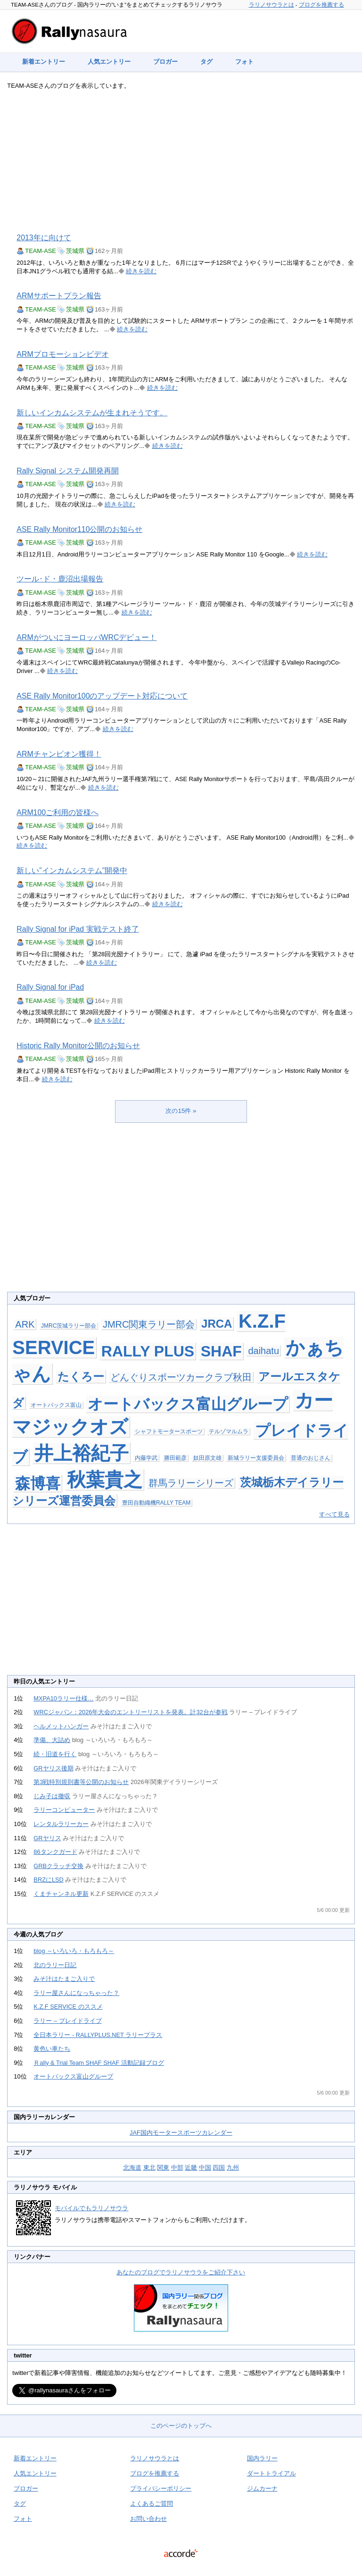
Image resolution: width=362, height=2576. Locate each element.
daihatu (263, 1351)
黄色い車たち (51, 2048)
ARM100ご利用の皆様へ (57, 812)
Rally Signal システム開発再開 (67, 471)
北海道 (132, 2167)
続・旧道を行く (54, 1754)
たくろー (81, 1376)
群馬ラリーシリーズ (190, 1483)
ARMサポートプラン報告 (58, 296)
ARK (24, 1324)
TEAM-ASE (40, 250)
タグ (206, 61)
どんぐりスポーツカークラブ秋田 (181, 1377)
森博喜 (37, 1483)
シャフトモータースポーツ (169, 1431)
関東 (163, 2167)
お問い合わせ (148, 2518)
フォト (244, 61)
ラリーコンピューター (64, 1809)
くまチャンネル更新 (61, 1893)
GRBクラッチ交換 (58, 1865)
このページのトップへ (181, 2425)
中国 (205, 2167)
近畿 (191, 2167)
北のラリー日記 (54, 1965)
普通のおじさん (310, 1458)
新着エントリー (43, 61)
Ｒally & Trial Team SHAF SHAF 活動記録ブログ (98, 2062)
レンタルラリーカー (61, 1823)
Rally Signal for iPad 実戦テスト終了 (77, 929)
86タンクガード (55, 1851)
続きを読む (141, 271)
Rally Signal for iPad (50, 987)
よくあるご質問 (151, 2503)
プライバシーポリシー (160, 2488)
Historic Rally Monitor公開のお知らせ (78, 1046)
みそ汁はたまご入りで (64, 1978)
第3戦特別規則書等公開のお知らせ (81, 1781)
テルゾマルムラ (228, 1431)
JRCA (216, 1323)
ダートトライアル (271, 2473)
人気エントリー (109, 61)
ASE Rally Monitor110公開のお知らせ (79, 529)
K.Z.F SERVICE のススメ (67, 2006)
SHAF (221, 1351)
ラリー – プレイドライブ (67, 2020)
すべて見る (334, 1514)
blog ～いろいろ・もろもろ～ (73, 1950)
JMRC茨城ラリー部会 (68, 1325)
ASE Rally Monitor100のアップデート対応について (102, 696)
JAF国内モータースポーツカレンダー (181, 2132)
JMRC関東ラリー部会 (149, 1324)
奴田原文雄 (207, 1458)
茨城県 (75, 250)
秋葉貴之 (104, 1479)
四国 (219, 2167)
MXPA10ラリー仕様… (63, 1698)
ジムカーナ (262, 2488)
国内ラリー (262, 2458)
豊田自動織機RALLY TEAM (156, 1502)
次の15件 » (180, 1110)
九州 (233, 2167)
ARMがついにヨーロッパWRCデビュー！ (86, 637)
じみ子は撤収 (51, 1796)
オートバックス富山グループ (188, 1404)
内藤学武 (146, 1458)
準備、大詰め (51, 1739)
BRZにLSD (48, 1879)
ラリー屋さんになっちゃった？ (76, 1992)
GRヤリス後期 (53, 1768)
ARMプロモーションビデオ (62, 354)
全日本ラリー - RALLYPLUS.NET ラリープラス (97, 2034)
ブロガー (165, 61)
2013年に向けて (43, 238)
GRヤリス (47, 1838)
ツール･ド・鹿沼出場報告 (59, 579)
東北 (149, 2167)
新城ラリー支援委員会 (256, 1458)
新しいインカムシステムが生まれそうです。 (91, 413)
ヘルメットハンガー (61, 1726)
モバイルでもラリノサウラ (91, 2208)
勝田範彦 (175, 1458)
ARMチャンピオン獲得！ (58, 754)
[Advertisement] (181, 161)
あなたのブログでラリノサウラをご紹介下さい (180, 2272)
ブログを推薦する (321, 5)
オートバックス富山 (56, 1405)
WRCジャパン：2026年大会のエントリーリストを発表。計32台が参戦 (130, 1712)
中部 (177, 2167)
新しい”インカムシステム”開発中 (71, 871)
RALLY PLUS (147, 1351)
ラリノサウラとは (271, 5)
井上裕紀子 (81, 1453)
